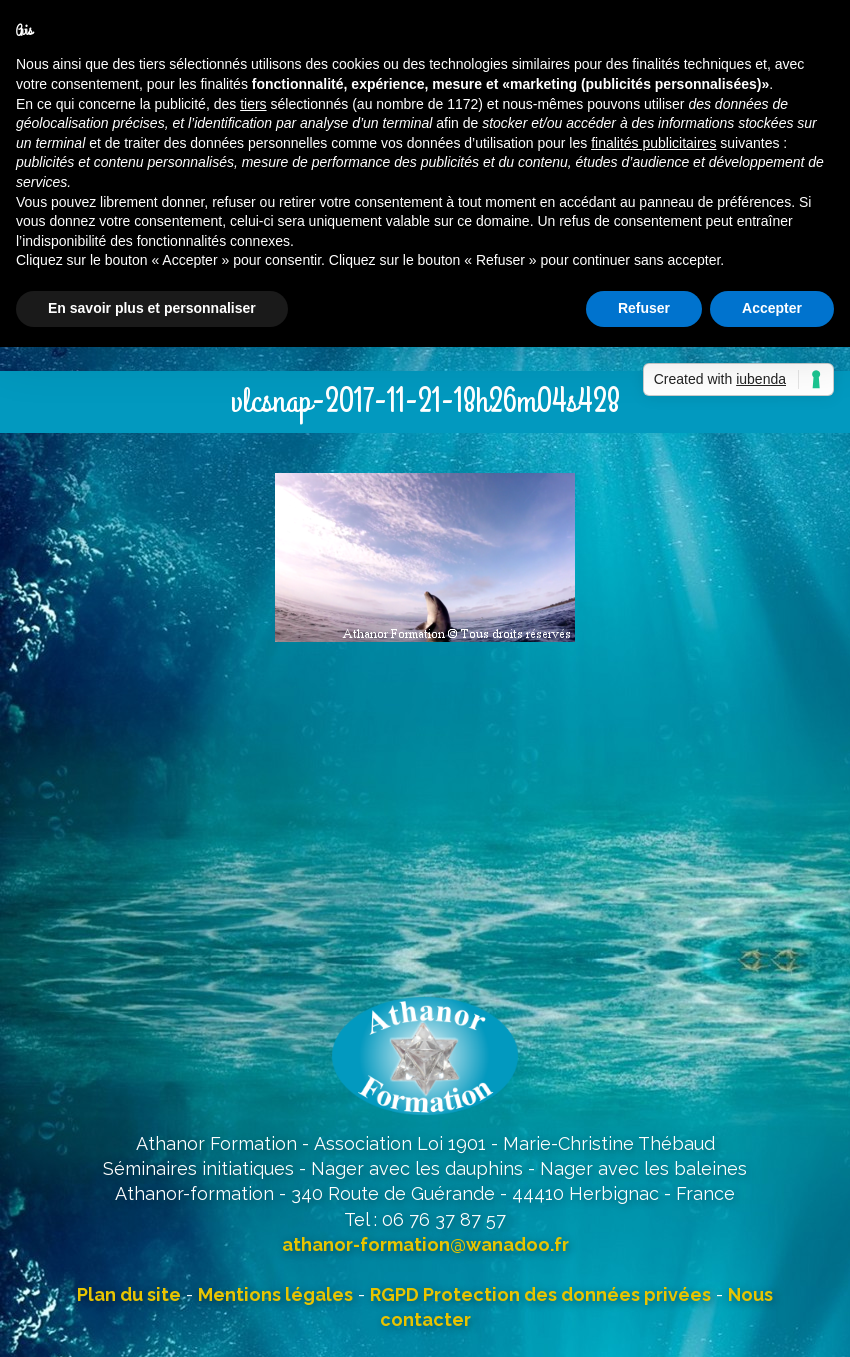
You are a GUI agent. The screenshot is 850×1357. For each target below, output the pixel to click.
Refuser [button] (644, 308)
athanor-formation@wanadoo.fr (425, 1244)
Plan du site (129, 1294)
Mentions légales (275, 1294)
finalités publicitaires (653, 143)
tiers (253, 104)
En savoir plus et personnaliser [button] (152, 308)
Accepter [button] (772, 308)
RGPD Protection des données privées (540, 1294)
